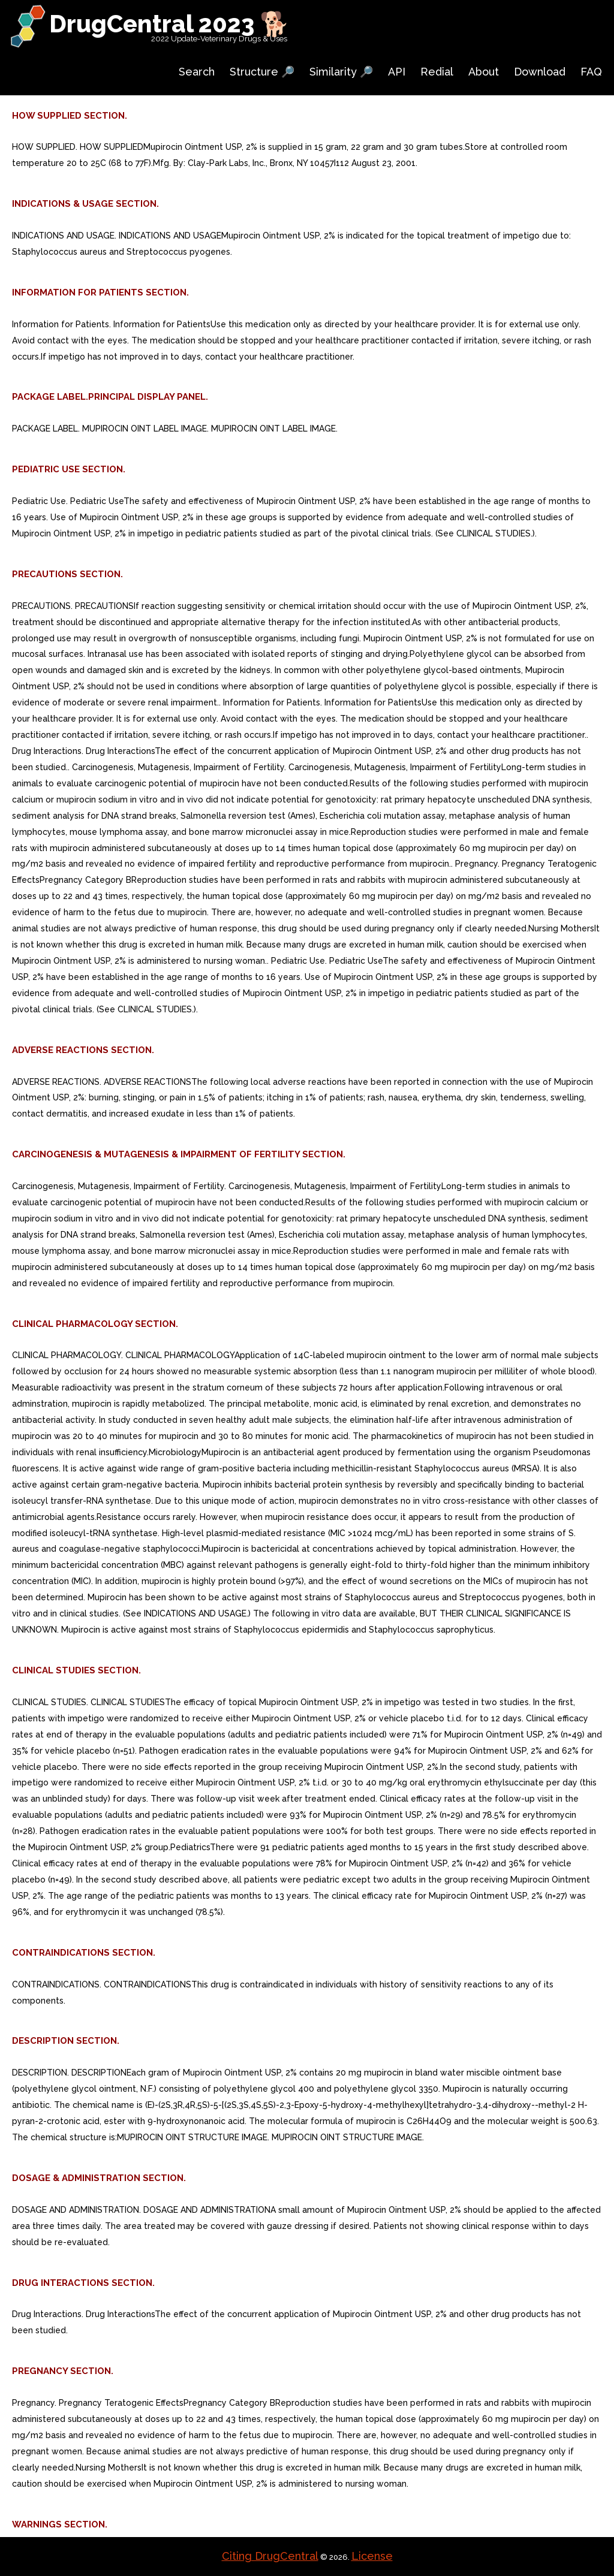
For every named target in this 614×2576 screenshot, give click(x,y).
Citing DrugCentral (270, 2556)
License (372, 2556)
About (483, 71)
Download (539, 71)
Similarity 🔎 (341, 71)
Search (197, 71)
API (396, 71)
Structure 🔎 (262, 71)
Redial (436, 71)
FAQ (591, 71)
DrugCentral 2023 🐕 (169, 24)
